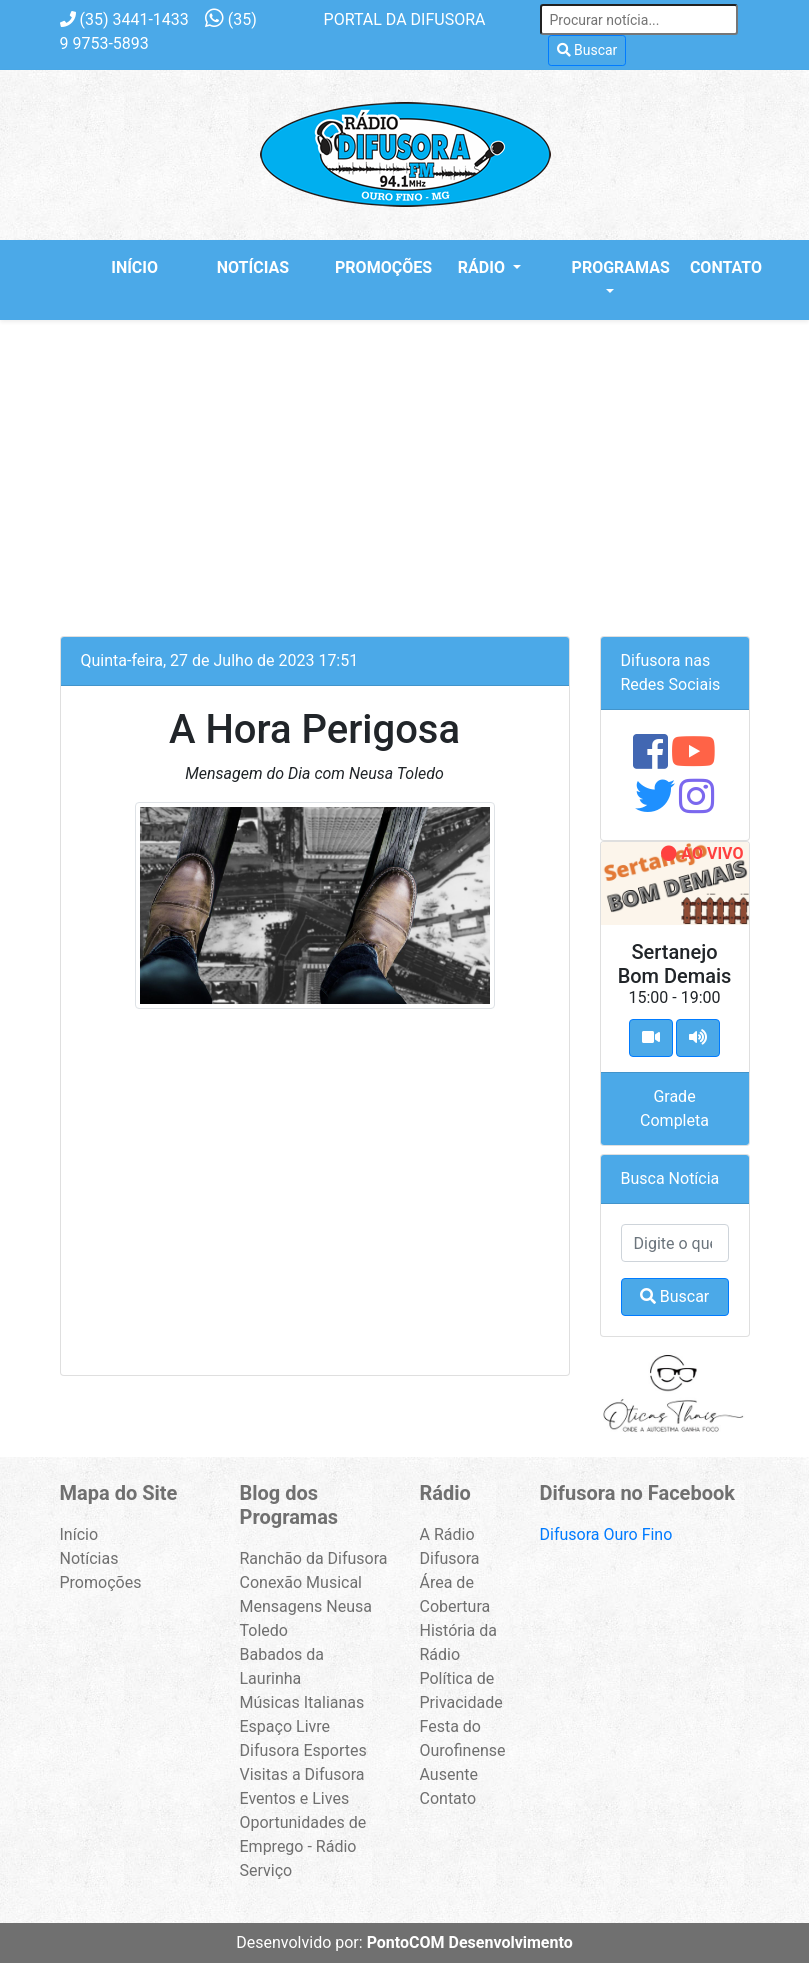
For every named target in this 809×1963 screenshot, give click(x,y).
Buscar (587, 50)
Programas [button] (612, 267)
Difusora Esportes (303, 1750)
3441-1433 (124, 19)
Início (134, 267)
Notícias (253, 267)
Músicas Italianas (302, 1702)
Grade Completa (674, 1108)
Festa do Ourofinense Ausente (463, 1750)
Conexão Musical (301, 1582)
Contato (726, 267)
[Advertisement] (404, 470)
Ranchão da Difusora (314, 1558)
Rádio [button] (483, 267)
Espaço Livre (285, 1726)
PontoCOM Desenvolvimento (470, 1942)
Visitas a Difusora (302, 1774)
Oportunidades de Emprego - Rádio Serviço (303, 1846)
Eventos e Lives (295, 1798)
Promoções (375, 267)
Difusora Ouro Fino (606, 1534)
